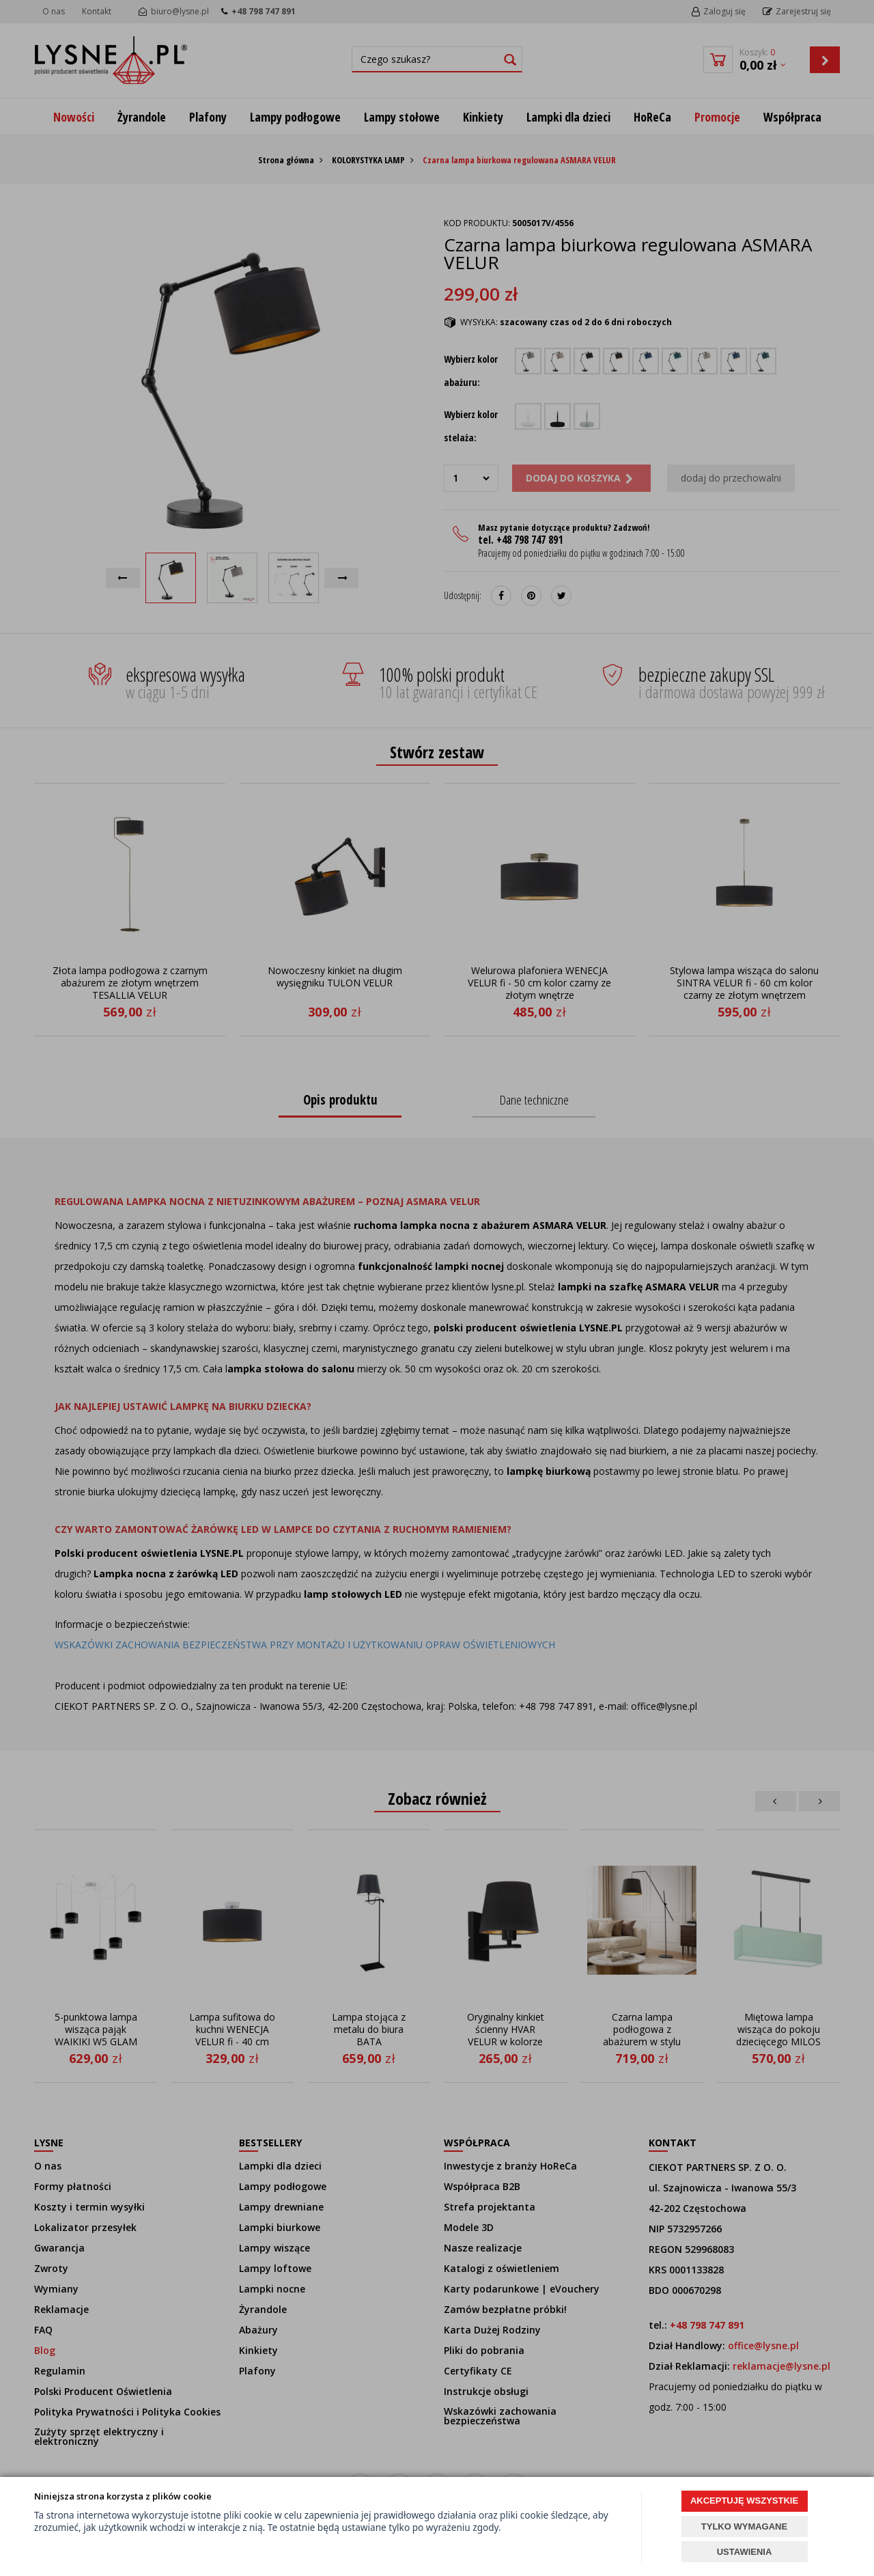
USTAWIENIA (744, 2552)
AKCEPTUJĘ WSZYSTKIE (744, 2500)
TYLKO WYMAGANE (744, 2526)
